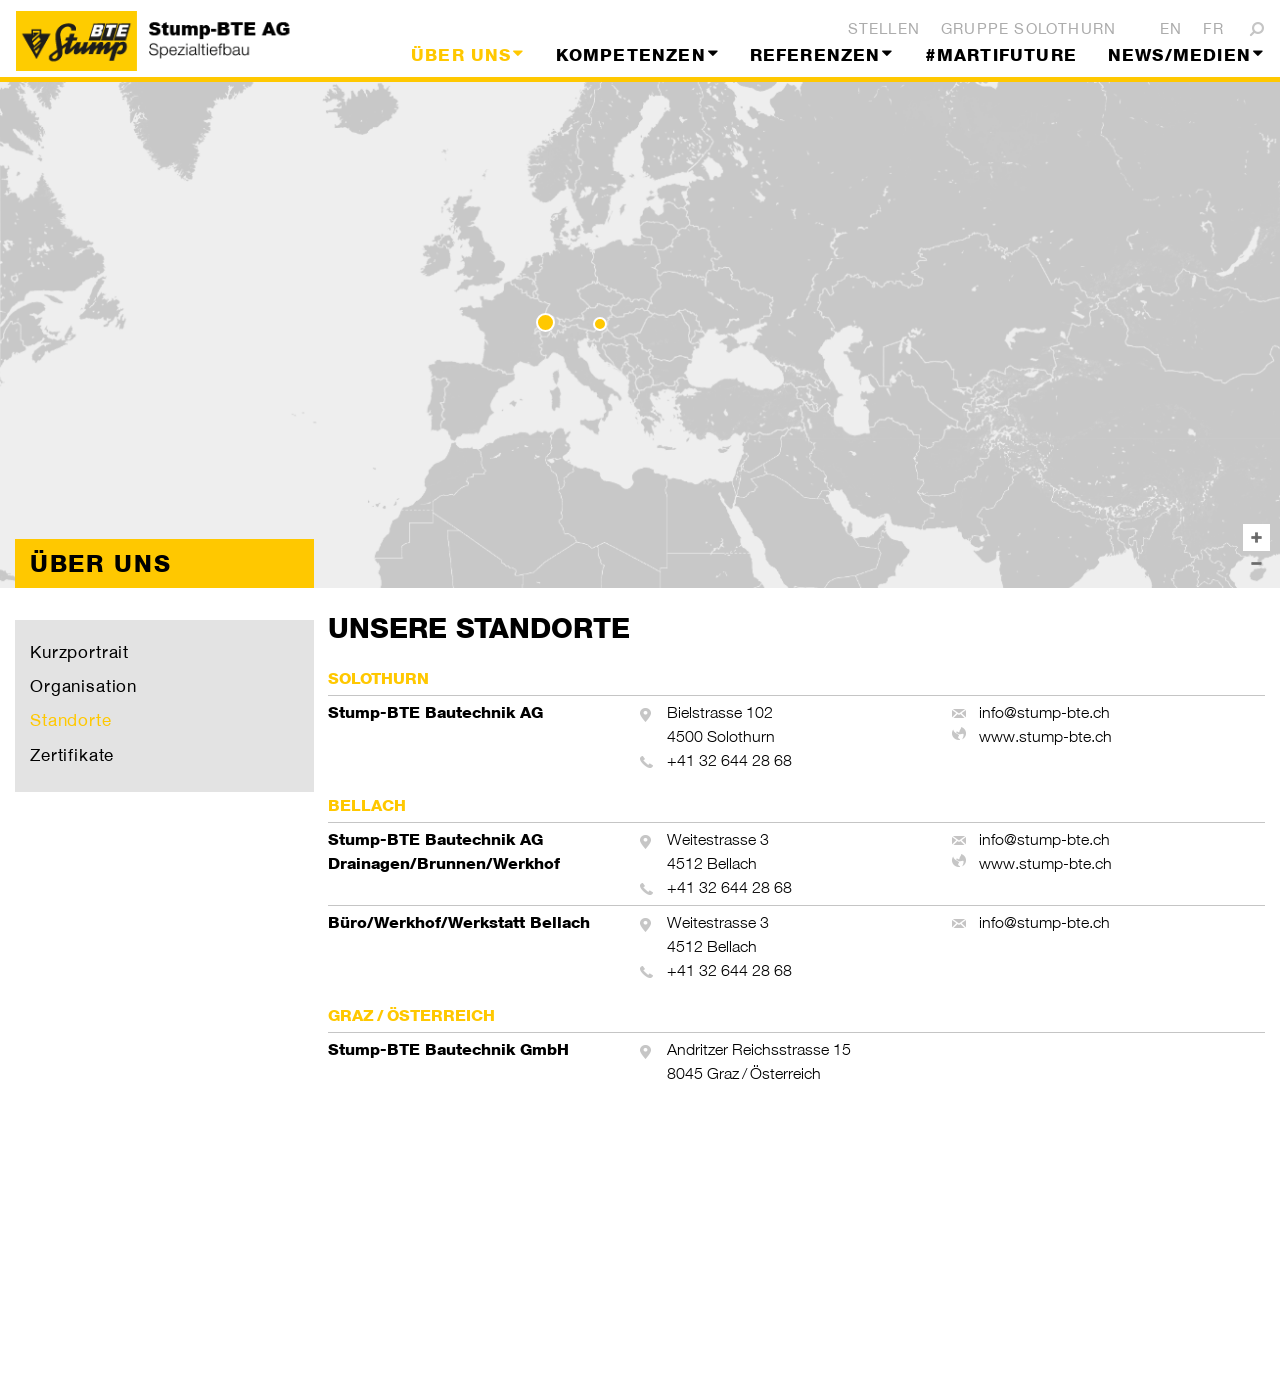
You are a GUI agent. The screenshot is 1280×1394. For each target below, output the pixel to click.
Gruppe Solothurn (1028, 28)
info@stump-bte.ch (1044, 712)
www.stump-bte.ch (1045, 736)
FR (1213, 28)
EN (1171, 28)
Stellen (884, 28)
